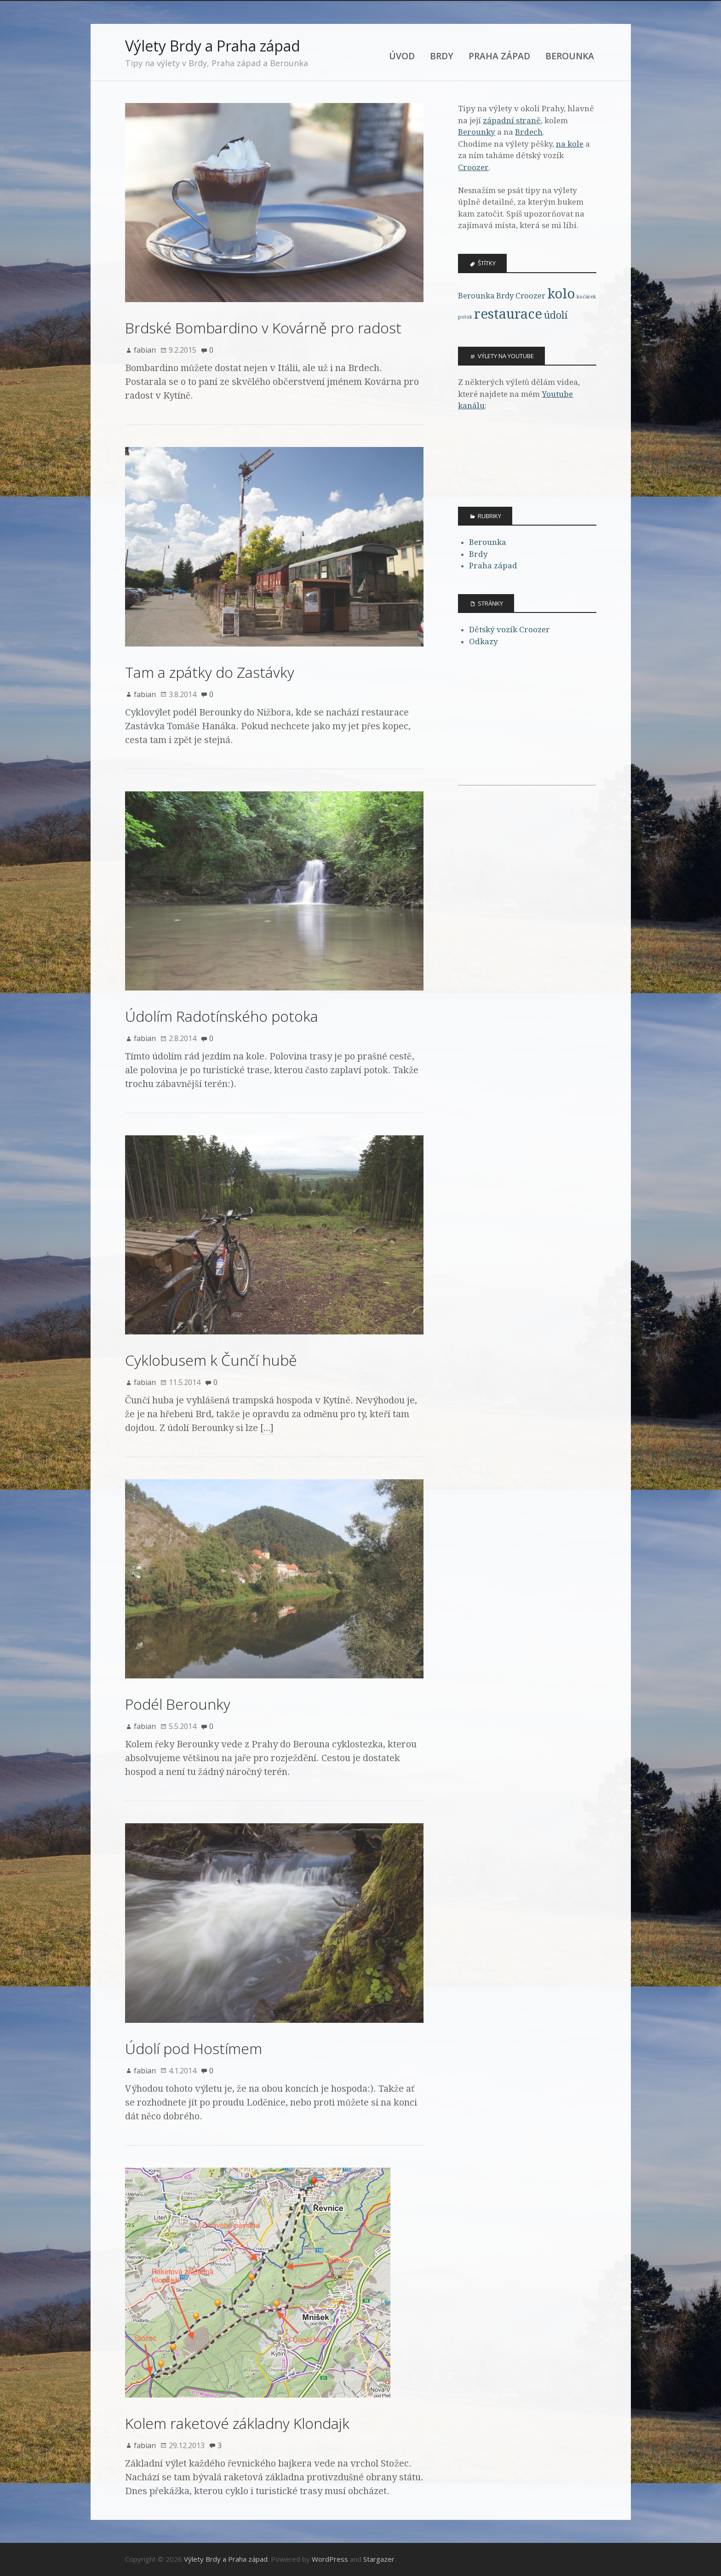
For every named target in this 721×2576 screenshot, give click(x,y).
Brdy (441, 56)
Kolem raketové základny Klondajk (237, 2423)
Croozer (473, 167)
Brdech (529, 132)
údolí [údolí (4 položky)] (555, 315)
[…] (267, 1427)
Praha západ (499, 56)
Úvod (402, 56)
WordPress (330, 2559)
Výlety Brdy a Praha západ (212, 46)
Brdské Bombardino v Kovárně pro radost (263, 328)
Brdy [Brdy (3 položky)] (505, 295)
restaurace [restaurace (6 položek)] (508, 314)
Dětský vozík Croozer (509, 629)
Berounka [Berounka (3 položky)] (476, 295)
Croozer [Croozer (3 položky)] (530, 295)
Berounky (476, 132)
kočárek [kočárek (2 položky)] (586, 297)
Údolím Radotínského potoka (221, 1016)
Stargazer (379, 2559)
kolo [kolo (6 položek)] (561, 294)
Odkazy (483, 641)
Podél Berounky (177, 1704)
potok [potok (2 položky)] (465, 317)
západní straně (511, 120)
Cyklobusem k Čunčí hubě (211, 1360)
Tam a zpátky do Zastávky (209, 672)
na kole (570, 144)
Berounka (569, 56)
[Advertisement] (527, 727)
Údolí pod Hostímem (193, 2048)
